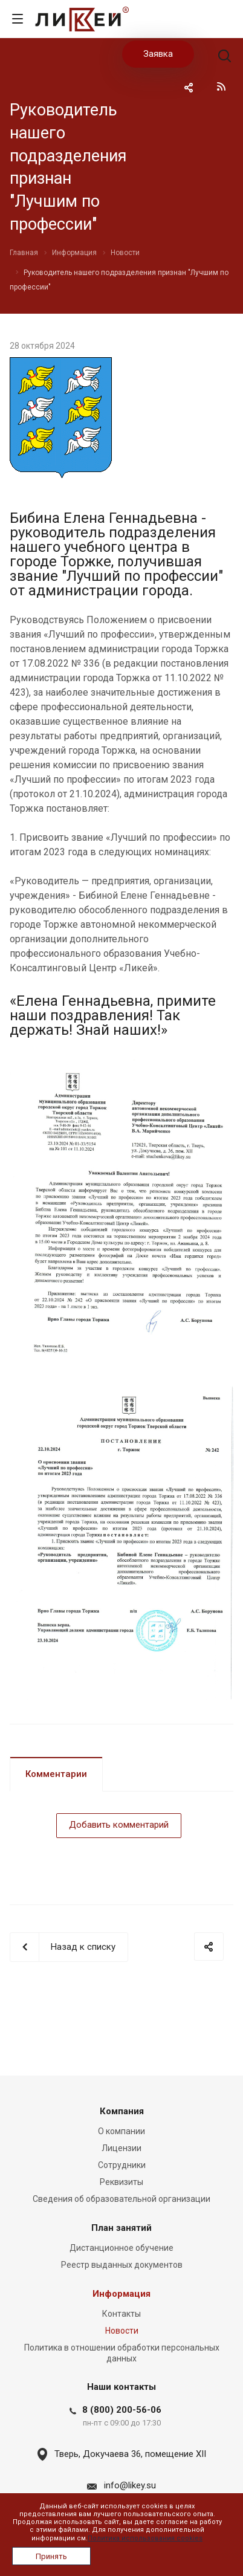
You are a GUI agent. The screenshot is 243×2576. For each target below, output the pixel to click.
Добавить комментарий (119, 1824)
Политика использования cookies (145, 2538)
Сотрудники (122, 2165)
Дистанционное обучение (121, 2248)
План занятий (121, 2227)
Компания (122, 2111)
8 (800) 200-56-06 (121, 2409)
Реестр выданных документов (122, 2265)
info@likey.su (130, 2485)
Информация (121, 2293)
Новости (121, 2330)
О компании (121, 2131)
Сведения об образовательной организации (121, 2199)
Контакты (121, 2314)
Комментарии (56, 1774)
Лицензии (121, 2148)
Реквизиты (121, 2182)
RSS (221, 86)
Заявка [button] (158, 53)
